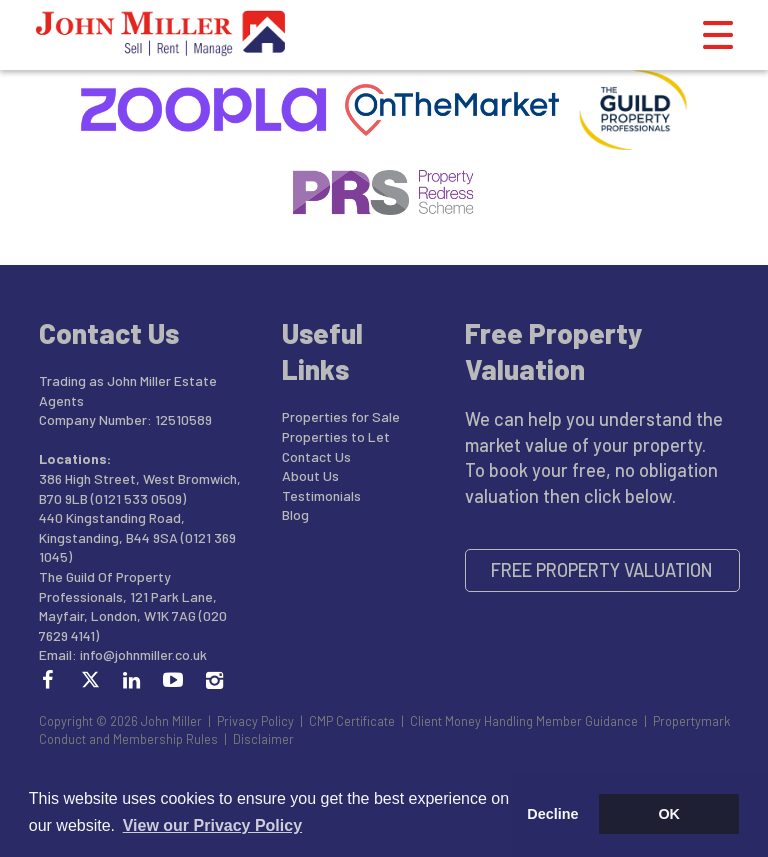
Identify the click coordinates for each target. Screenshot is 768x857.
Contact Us (316, 456)
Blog (295, 514)
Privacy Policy (255, 721)
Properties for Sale (341, 416)
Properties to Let (336, 436)
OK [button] (669, 814)
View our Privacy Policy (212, 825)
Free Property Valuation (602, 570)
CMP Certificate (352, 721)
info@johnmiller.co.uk (143, 654)
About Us (310, 475)
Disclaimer (263, 739)
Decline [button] (552, 814)
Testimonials (321, 495)
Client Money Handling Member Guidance (524, 721)
